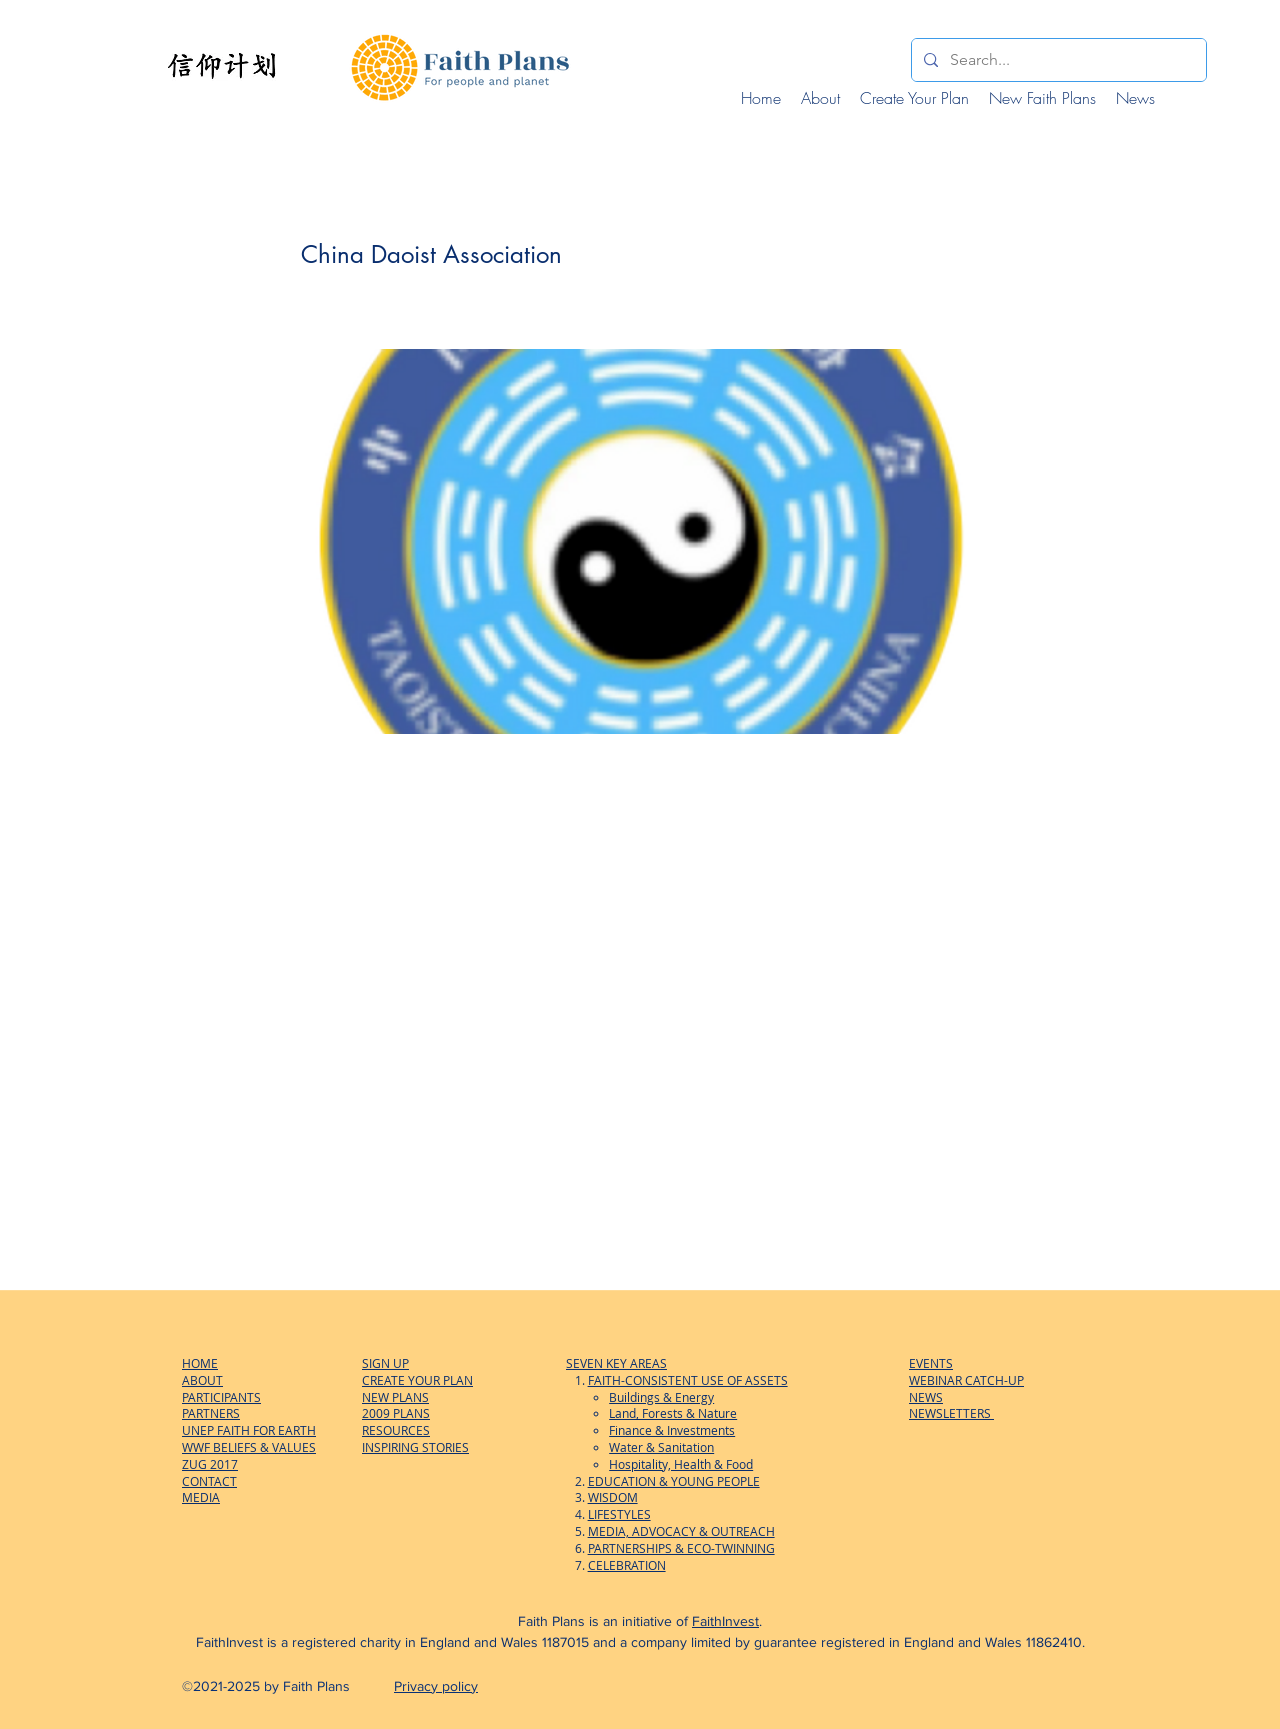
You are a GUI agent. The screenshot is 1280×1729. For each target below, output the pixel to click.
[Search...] (1057, 60)
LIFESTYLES (619, 1514)
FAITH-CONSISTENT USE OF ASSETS (688, 1380)
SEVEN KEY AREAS (616, 1363)
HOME (200, 1363)
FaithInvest (725, 1621)
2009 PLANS (396, 1413)
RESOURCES (396, 1430)
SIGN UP (385, 1363)
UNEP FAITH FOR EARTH (249, 1430)
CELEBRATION (627, 1565)
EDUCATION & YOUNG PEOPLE (674, 1481)
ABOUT (202, 1380)
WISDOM (613, 1497)
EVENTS (931, 1363)
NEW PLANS (395, 1397)
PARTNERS (211, 1413)
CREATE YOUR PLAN (417, 1380)
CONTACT (209, 1481)
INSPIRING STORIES (415, 1447)
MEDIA (201, 1497)
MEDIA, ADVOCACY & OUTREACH (681, 1531)
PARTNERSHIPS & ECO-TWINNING (681, 1548)
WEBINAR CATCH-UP (966, 1380)
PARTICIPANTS (221, 1397)
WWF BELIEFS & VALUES (249, 1447)
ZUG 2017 (210, 1464)
